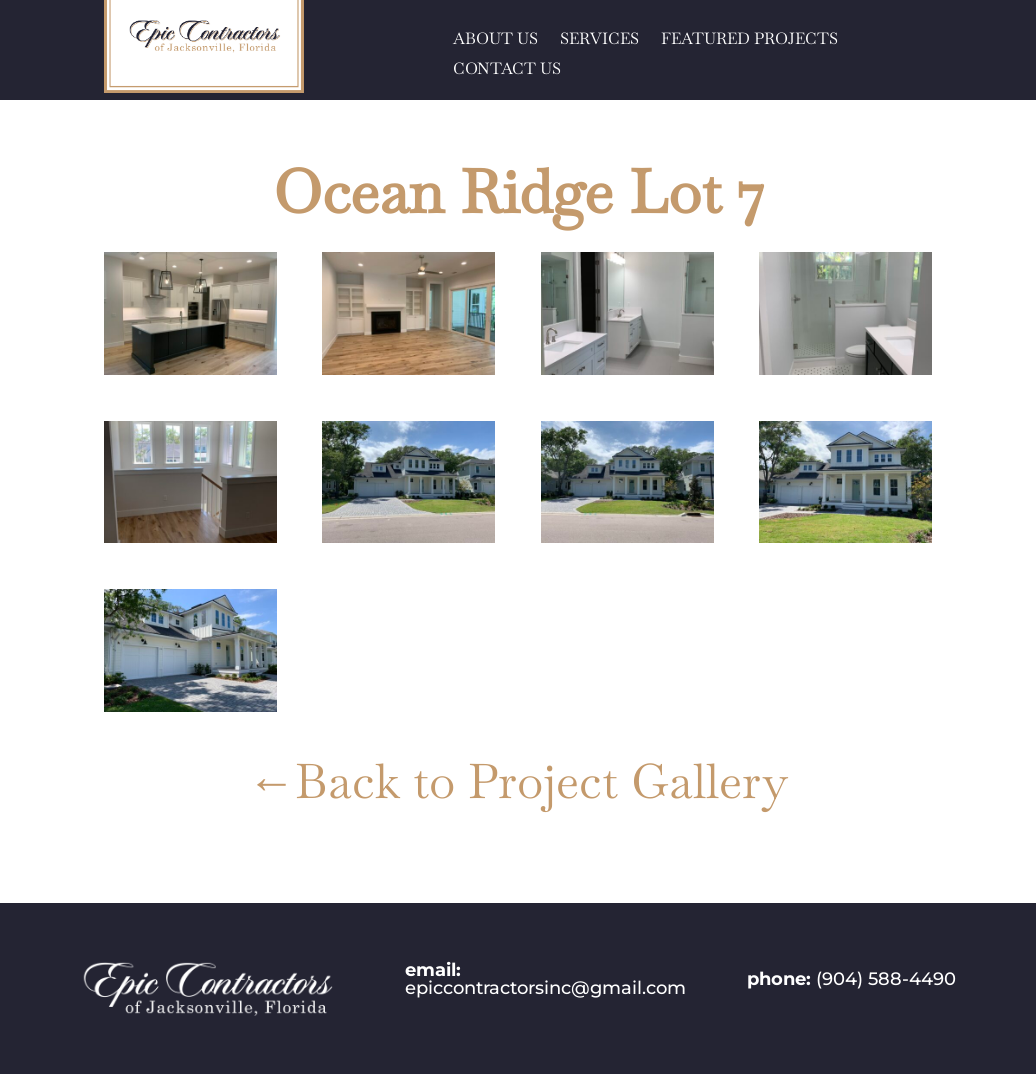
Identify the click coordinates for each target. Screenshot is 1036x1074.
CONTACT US (507, 70)
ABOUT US (495, 40)
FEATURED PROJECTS (749, 40)
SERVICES (599, 40)
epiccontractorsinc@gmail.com (545, 988)
